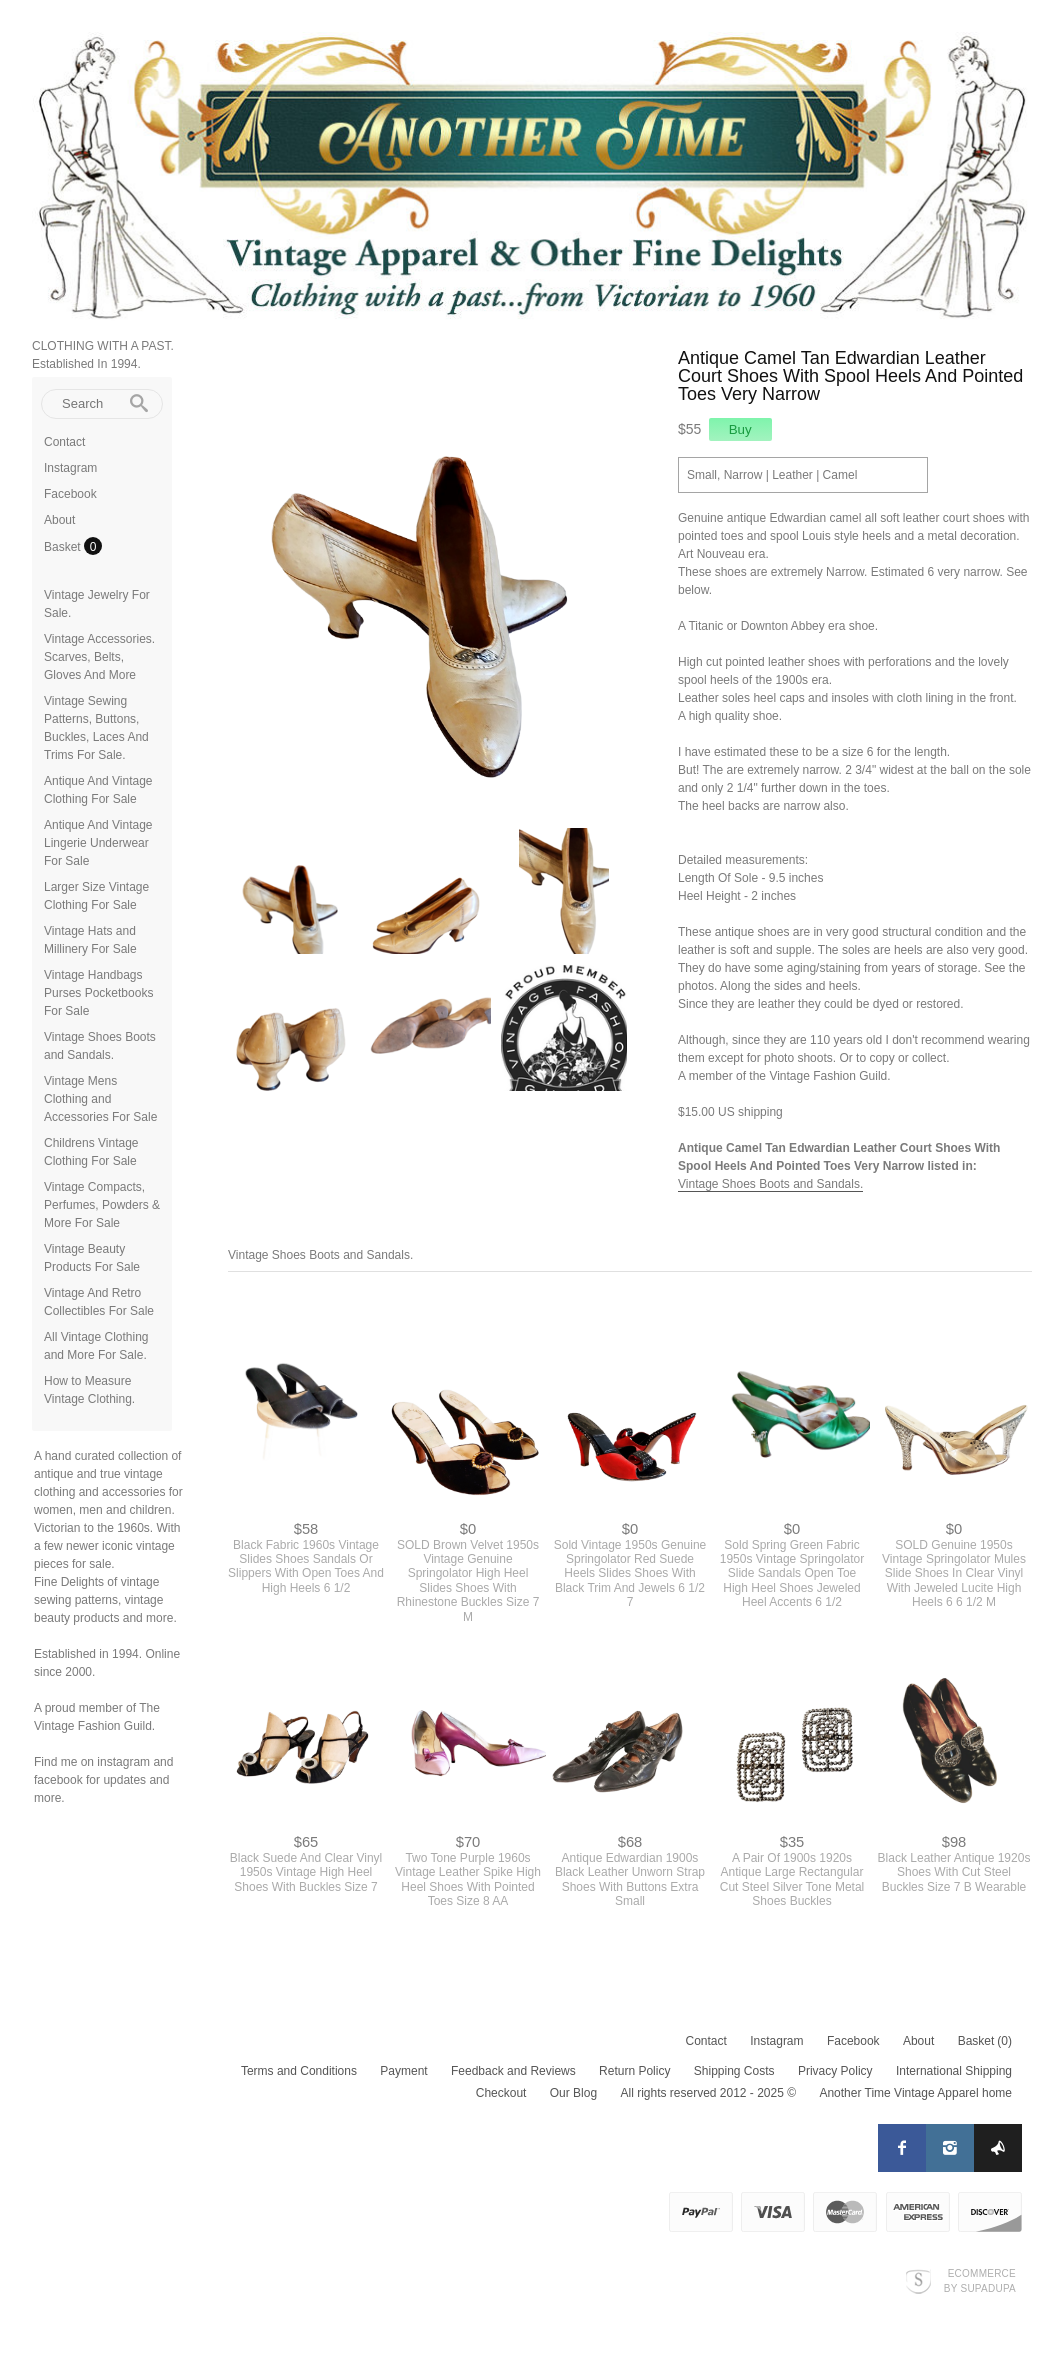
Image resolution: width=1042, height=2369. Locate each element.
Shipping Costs (734, 2071)
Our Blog (573, 2093)
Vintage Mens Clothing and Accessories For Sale (100, 1099)
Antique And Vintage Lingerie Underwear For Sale (98, 843)
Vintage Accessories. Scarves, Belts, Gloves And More (99, 657)
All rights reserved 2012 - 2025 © (708, 2093)
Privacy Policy (835, 2071)
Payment (403, 2071)
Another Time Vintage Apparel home (915, 2093)
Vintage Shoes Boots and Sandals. (770, 1184)
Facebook (70, 494)
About (59, 520)
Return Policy (634, 2071)
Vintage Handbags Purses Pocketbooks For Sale (98, 993)
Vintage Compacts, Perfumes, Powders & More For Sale (102, 1205)
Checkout (501, 2093)
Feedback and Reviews (513, 2071)
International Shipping (954, 2071)
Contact (64, 442)
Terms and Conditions (299, 2071)
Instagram (70, 468)
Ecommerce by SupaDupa (980, 2280)
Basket (64, 547)
